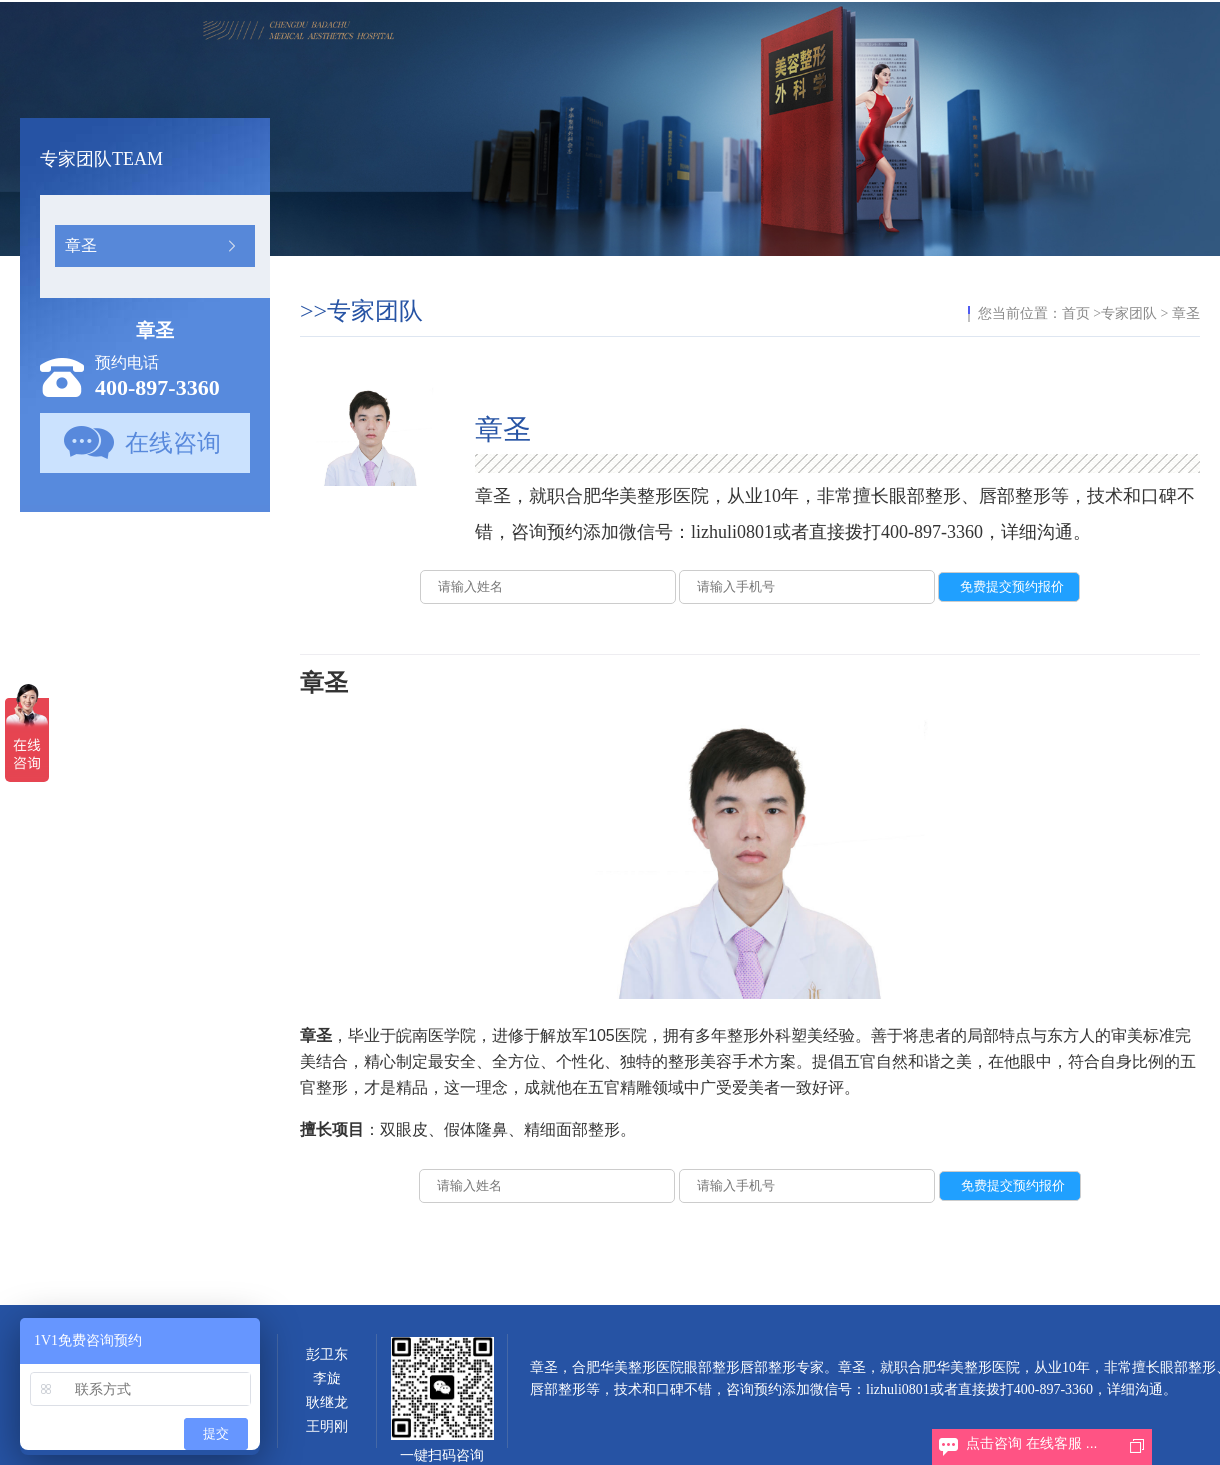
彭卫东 (327, 1354)
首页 (1076, 313)
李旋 (327, 1378)
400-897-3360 (157, 387)
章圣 (81, 245)
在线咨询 (173, 443)
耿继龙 (327, 1402)
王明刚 (327, 1426)
